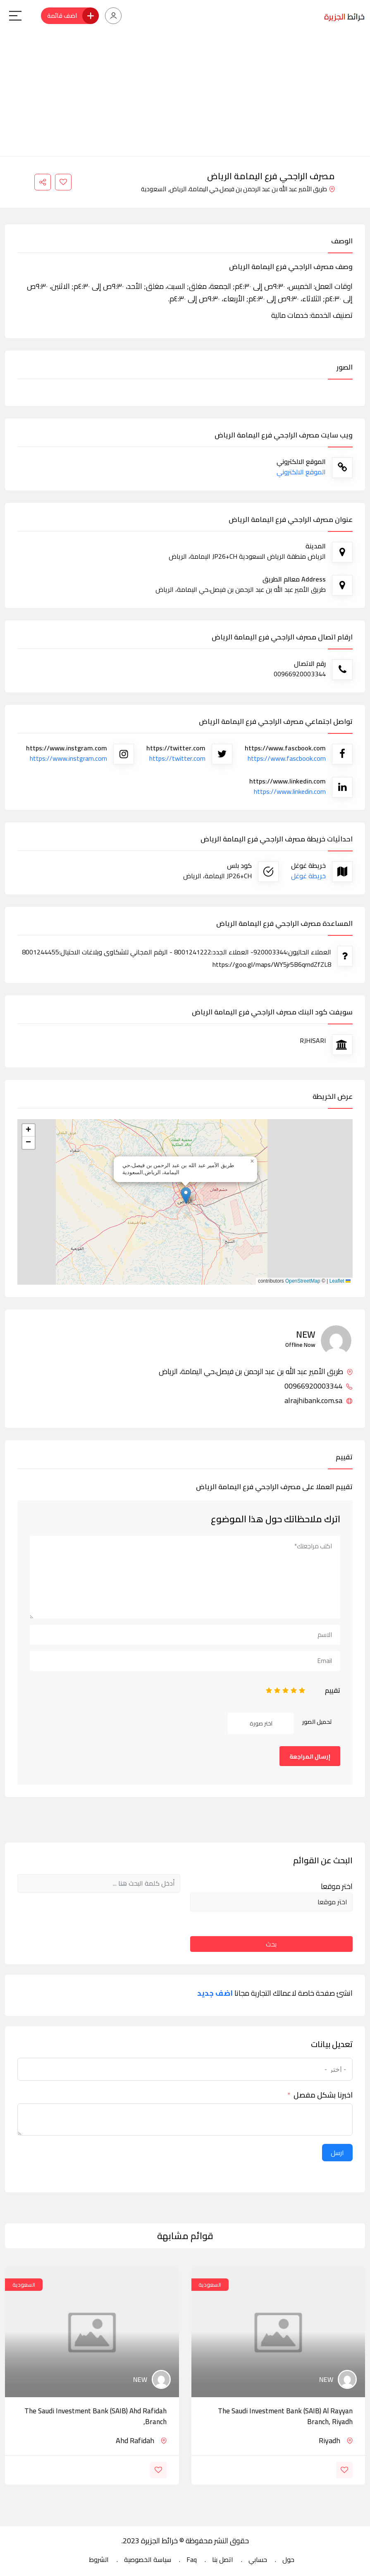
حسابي (257, 2559)
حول (288, 2559)
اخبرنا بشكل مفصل (323, 2095)
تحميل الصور (317, 1721)
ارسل (337, 2152)
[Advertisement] (185, 94)
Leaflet (340, 1281)
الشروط (99, 2559)
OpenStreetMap (302, 1281)
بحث (271, 1944)
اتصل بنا (222, 2559)
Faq (191, 2559)
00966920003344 (318, 1386)
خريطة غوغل (308, 876)
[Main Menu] (15, 15)
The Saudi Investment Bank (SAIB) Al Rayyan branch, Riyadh (285, 2416)
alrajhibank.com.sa (318, 1400)
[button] (186, 1195)
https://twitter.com (177, 758)
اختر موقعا (337, 1886)
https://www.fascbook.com (287, 758)
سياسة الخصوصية (147, 2559)
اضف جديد (215, 1993)
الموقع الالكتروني (301, 472)
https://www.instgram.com (68, 758)
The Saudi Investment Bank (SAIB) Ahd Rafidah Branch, (95, 2416)
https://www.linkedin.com (290, 791)
